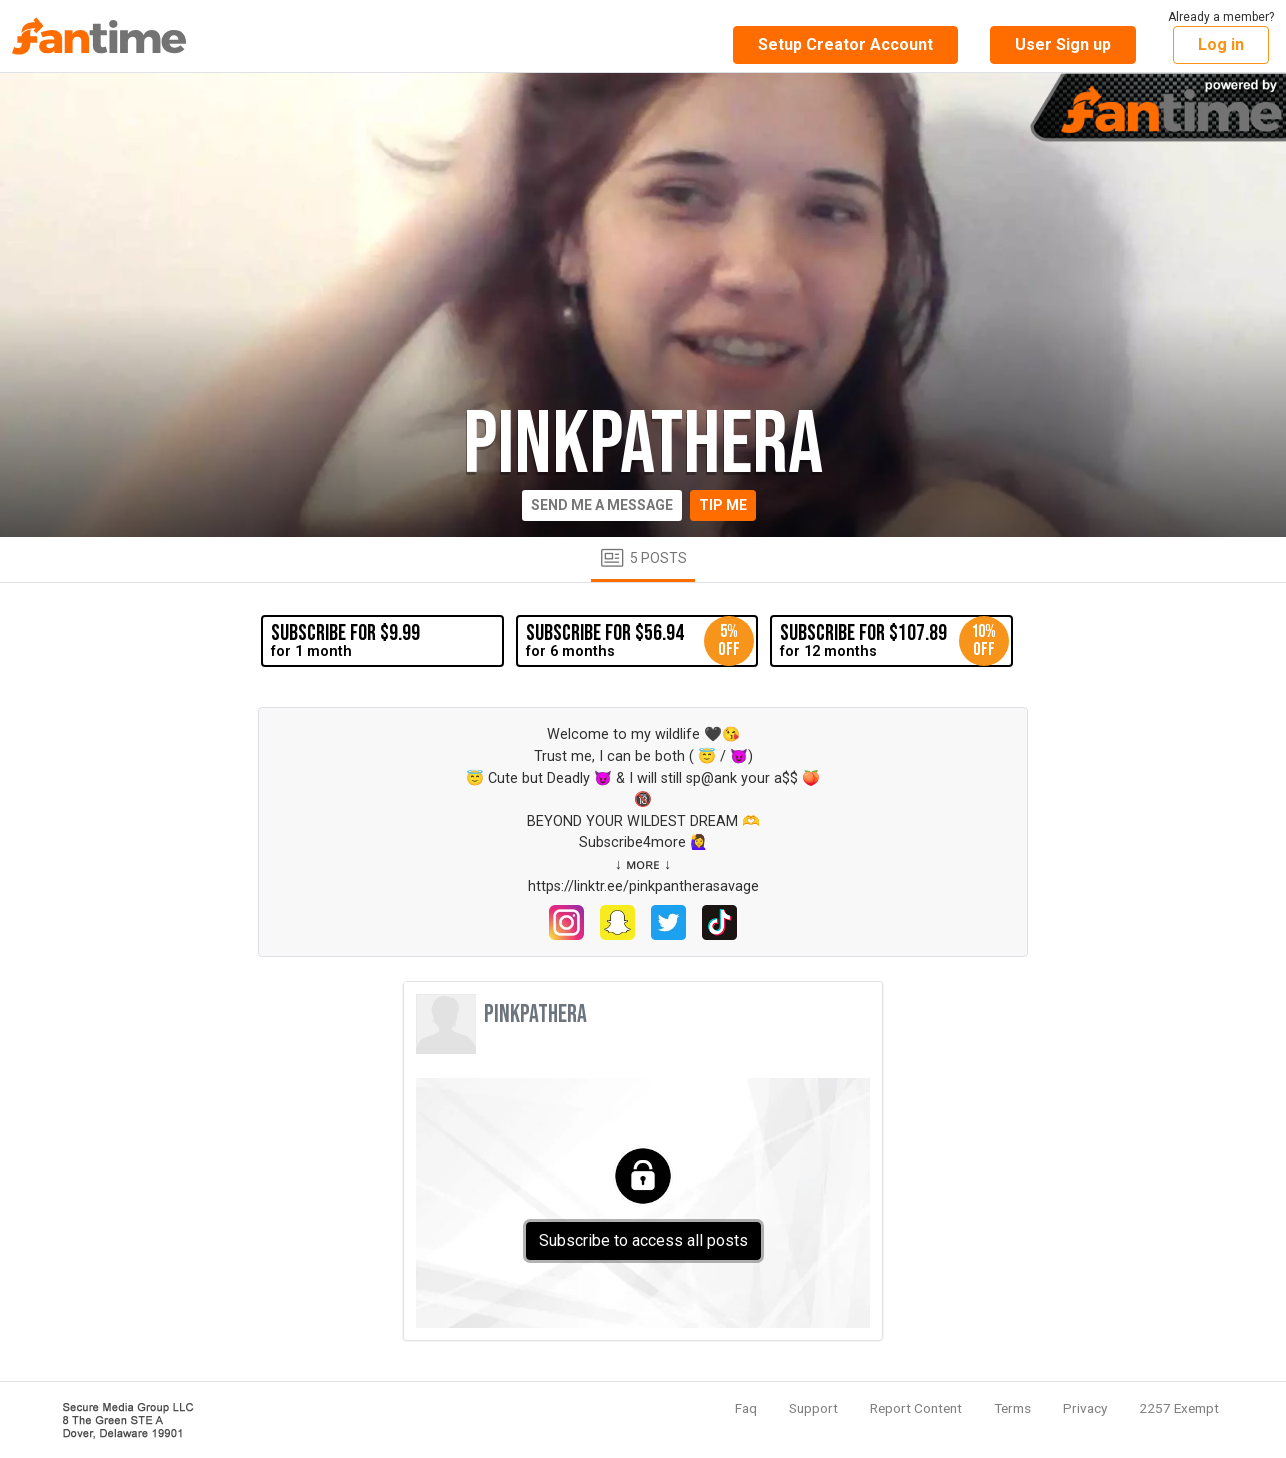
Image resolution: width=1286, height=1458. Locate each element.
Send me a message (602, 505)
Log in (1221, 44)
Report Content (916, 1408)
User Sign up (1063, 44)
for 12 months (894, 641)
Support (813, 1408)
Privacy (1085, 1408)
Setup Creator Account (845, 44)
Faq (746, 1408)
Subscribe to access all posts (643, 1240)
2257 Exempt (1179, 1408)
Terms (1012, 1408)
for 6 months (640, 641)
